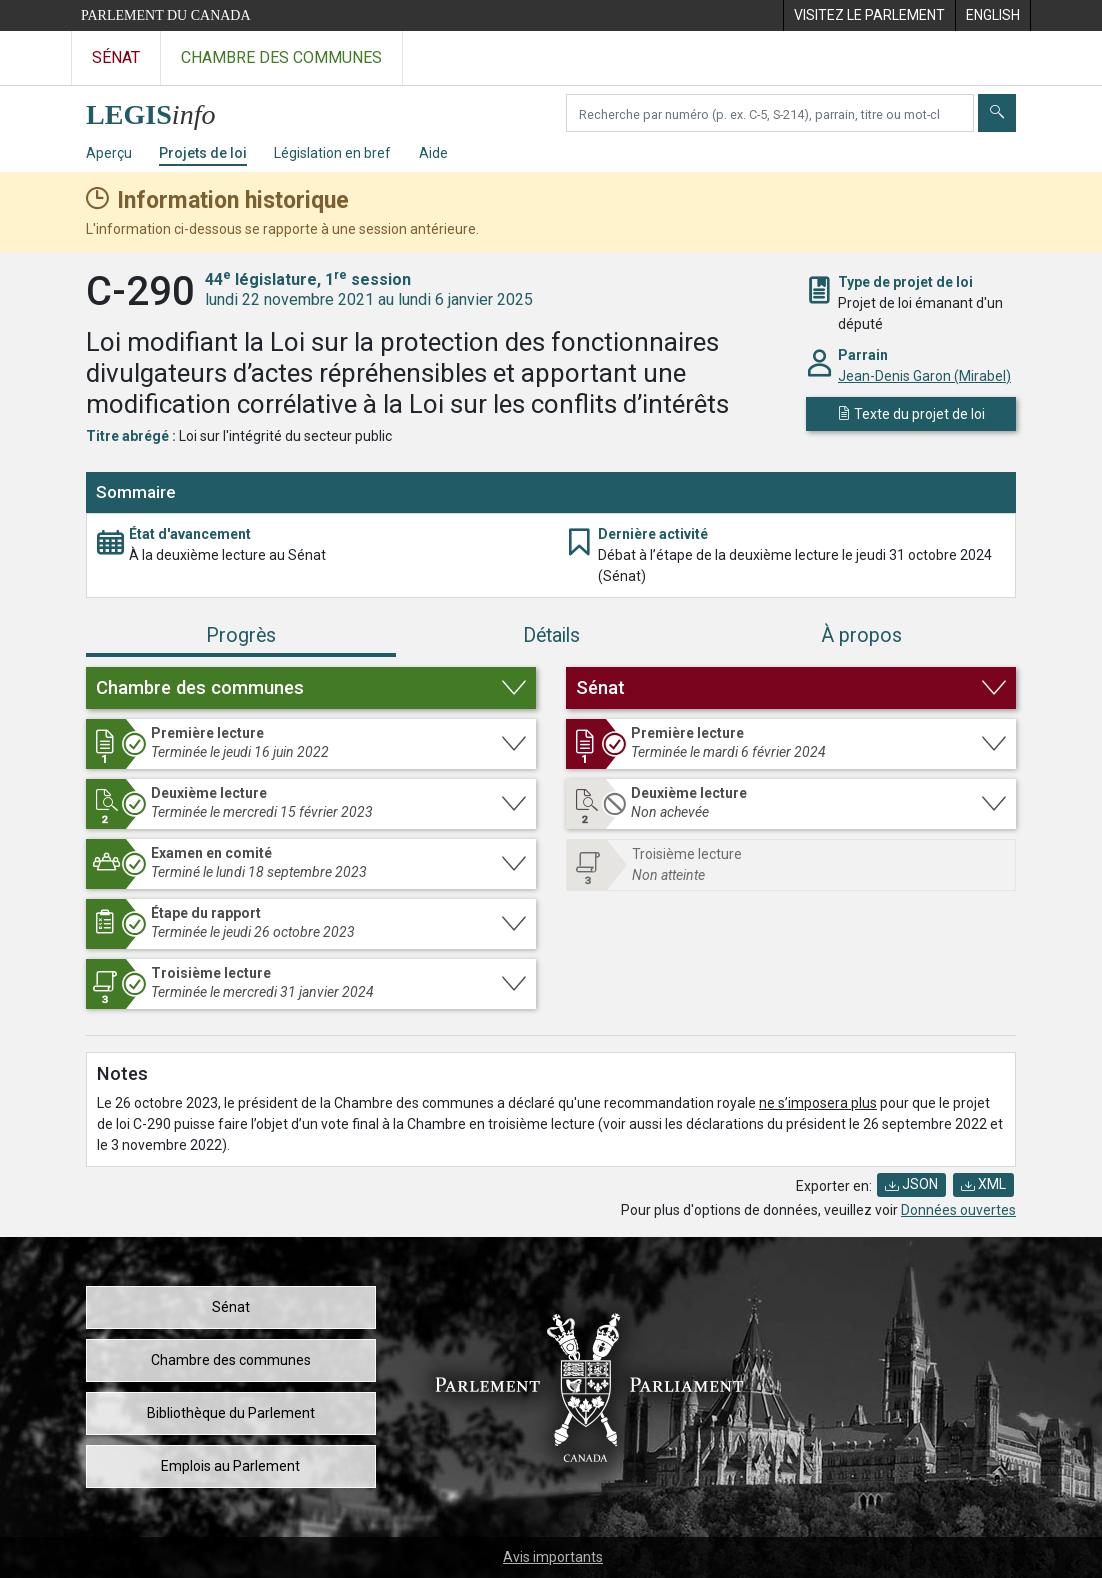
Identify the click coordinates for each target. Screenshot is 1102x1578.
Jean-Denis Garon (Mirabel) (924, 376)
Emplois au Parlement (230, 1466)
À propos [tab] (861, 635)
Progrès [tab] (241, 635)
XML (983, 1184)
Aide (433, 153)
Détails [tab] (551, 635)
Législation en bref (332, 153)
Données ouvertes (958, 1210)
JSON (911, 1184)
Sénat (231, 1307)
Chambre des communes (231, 1360)
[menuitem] (869, 15)
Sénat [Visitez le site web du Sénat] (116, 57)
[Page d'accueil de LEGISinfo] (162, 109)
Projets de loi (203, 153)
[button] (311, 688)
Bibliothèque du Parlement (231, 1413)
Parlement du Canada (166, 15)
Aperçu (109, 153)
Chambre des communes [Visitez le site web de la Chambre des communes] (281, 57)
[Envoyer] (997, 113)
